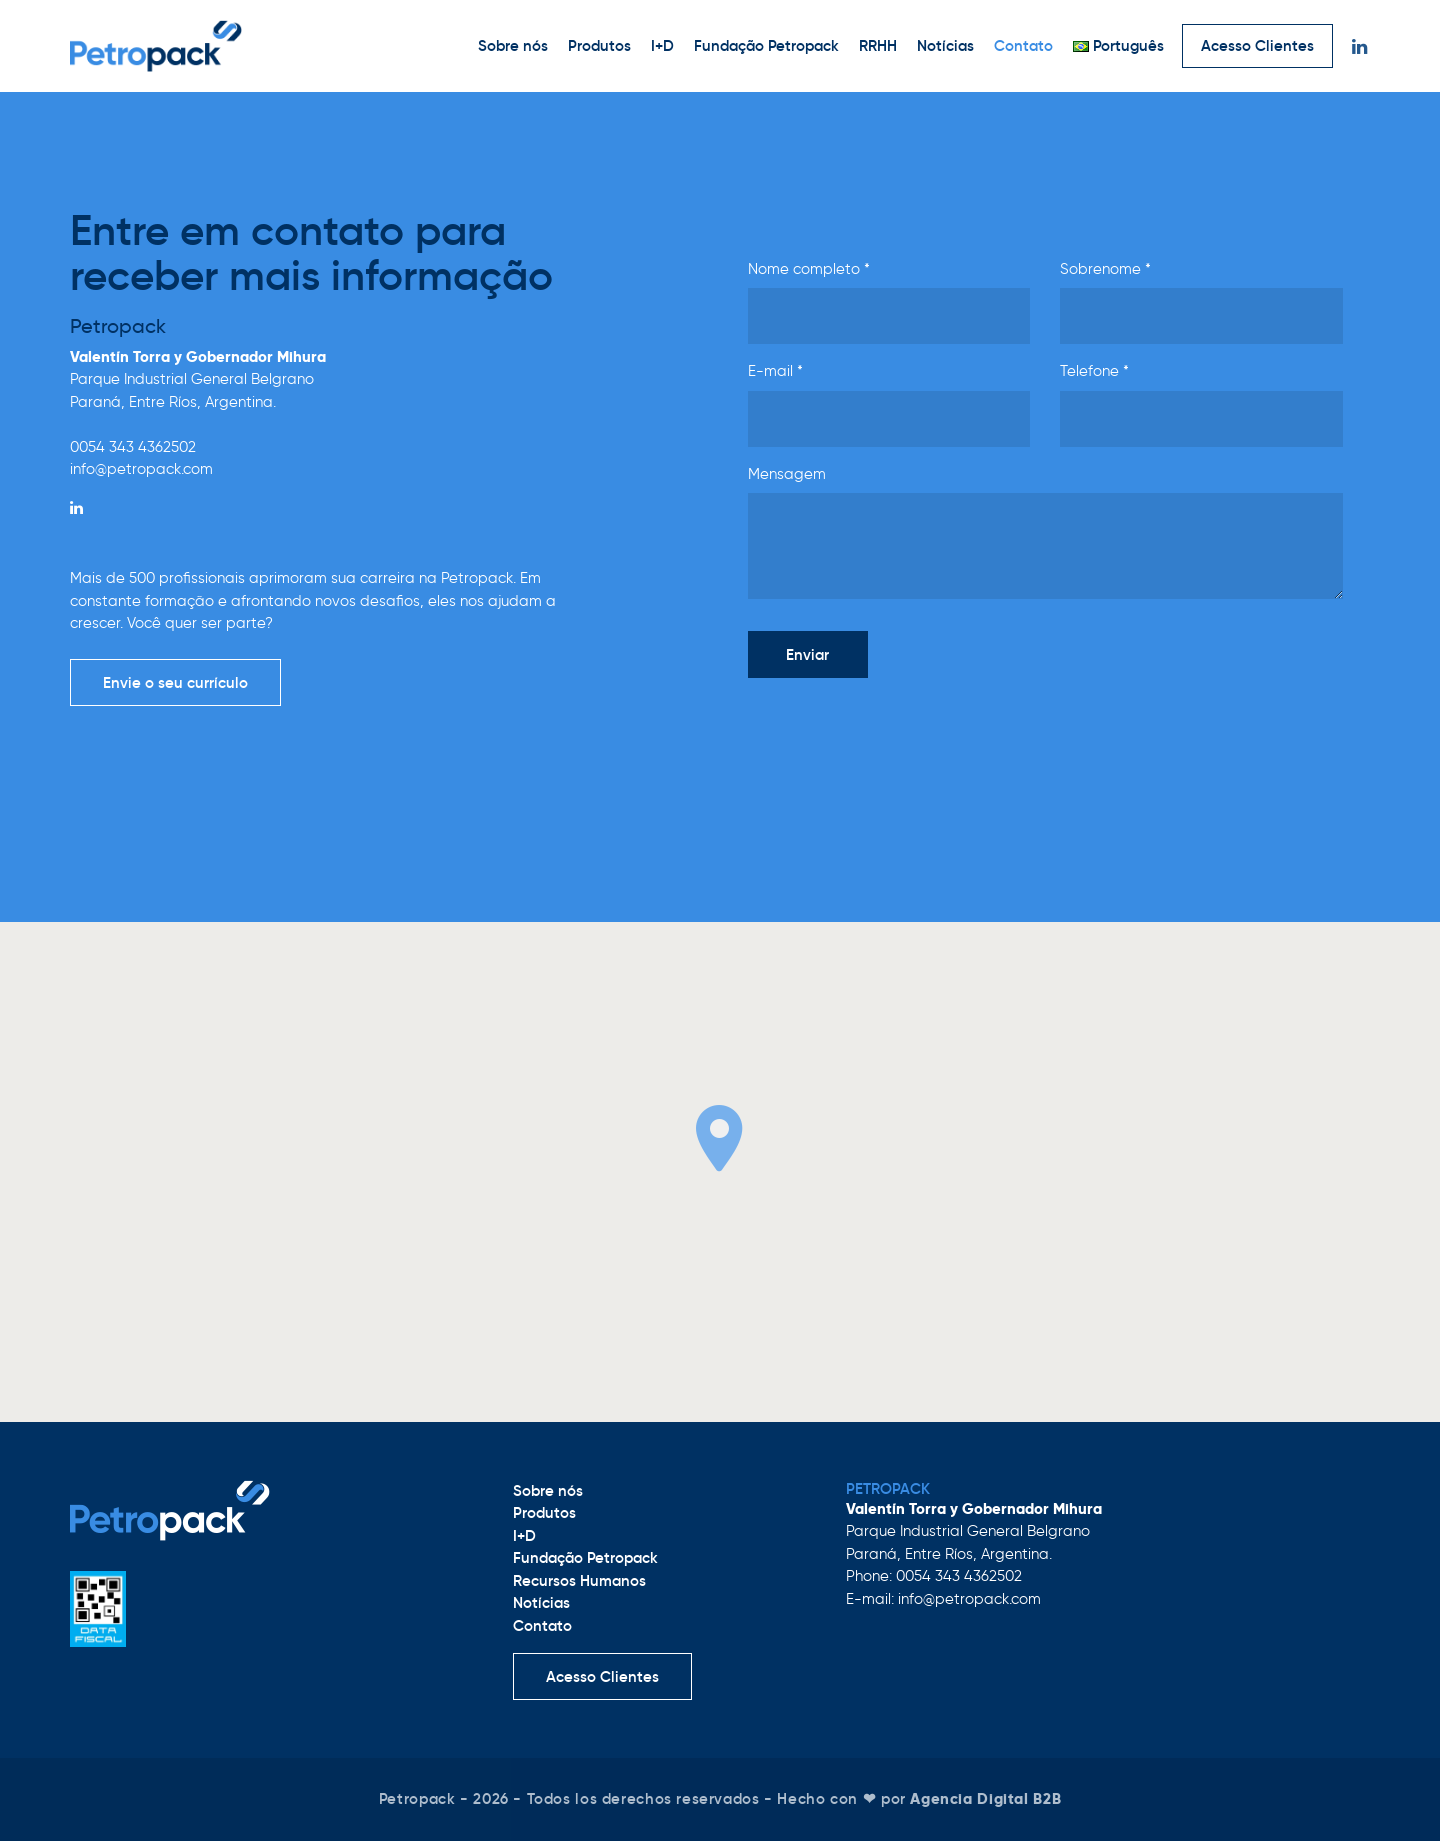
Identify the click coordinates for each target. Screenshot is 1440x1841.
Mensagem (787, 474)
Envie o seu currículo (175, 682)
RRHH (878, 45)
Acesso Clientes (1257, 45)
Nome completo (809, 269)
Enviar (807, 654)
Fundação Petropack (766, 45)
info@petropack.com (141, 469)
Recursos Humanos (579, 1580)
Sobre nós (513, 45)
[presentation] (900, 733)
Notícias (945, 45)
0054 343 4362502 (133, 447)
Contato (1023, 45)
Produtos (599, 45)
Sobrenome (1105, 269)
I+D (662, 45)
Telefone (1094, 371)
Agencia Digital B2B (985, 1798)
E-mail (775, 371)
